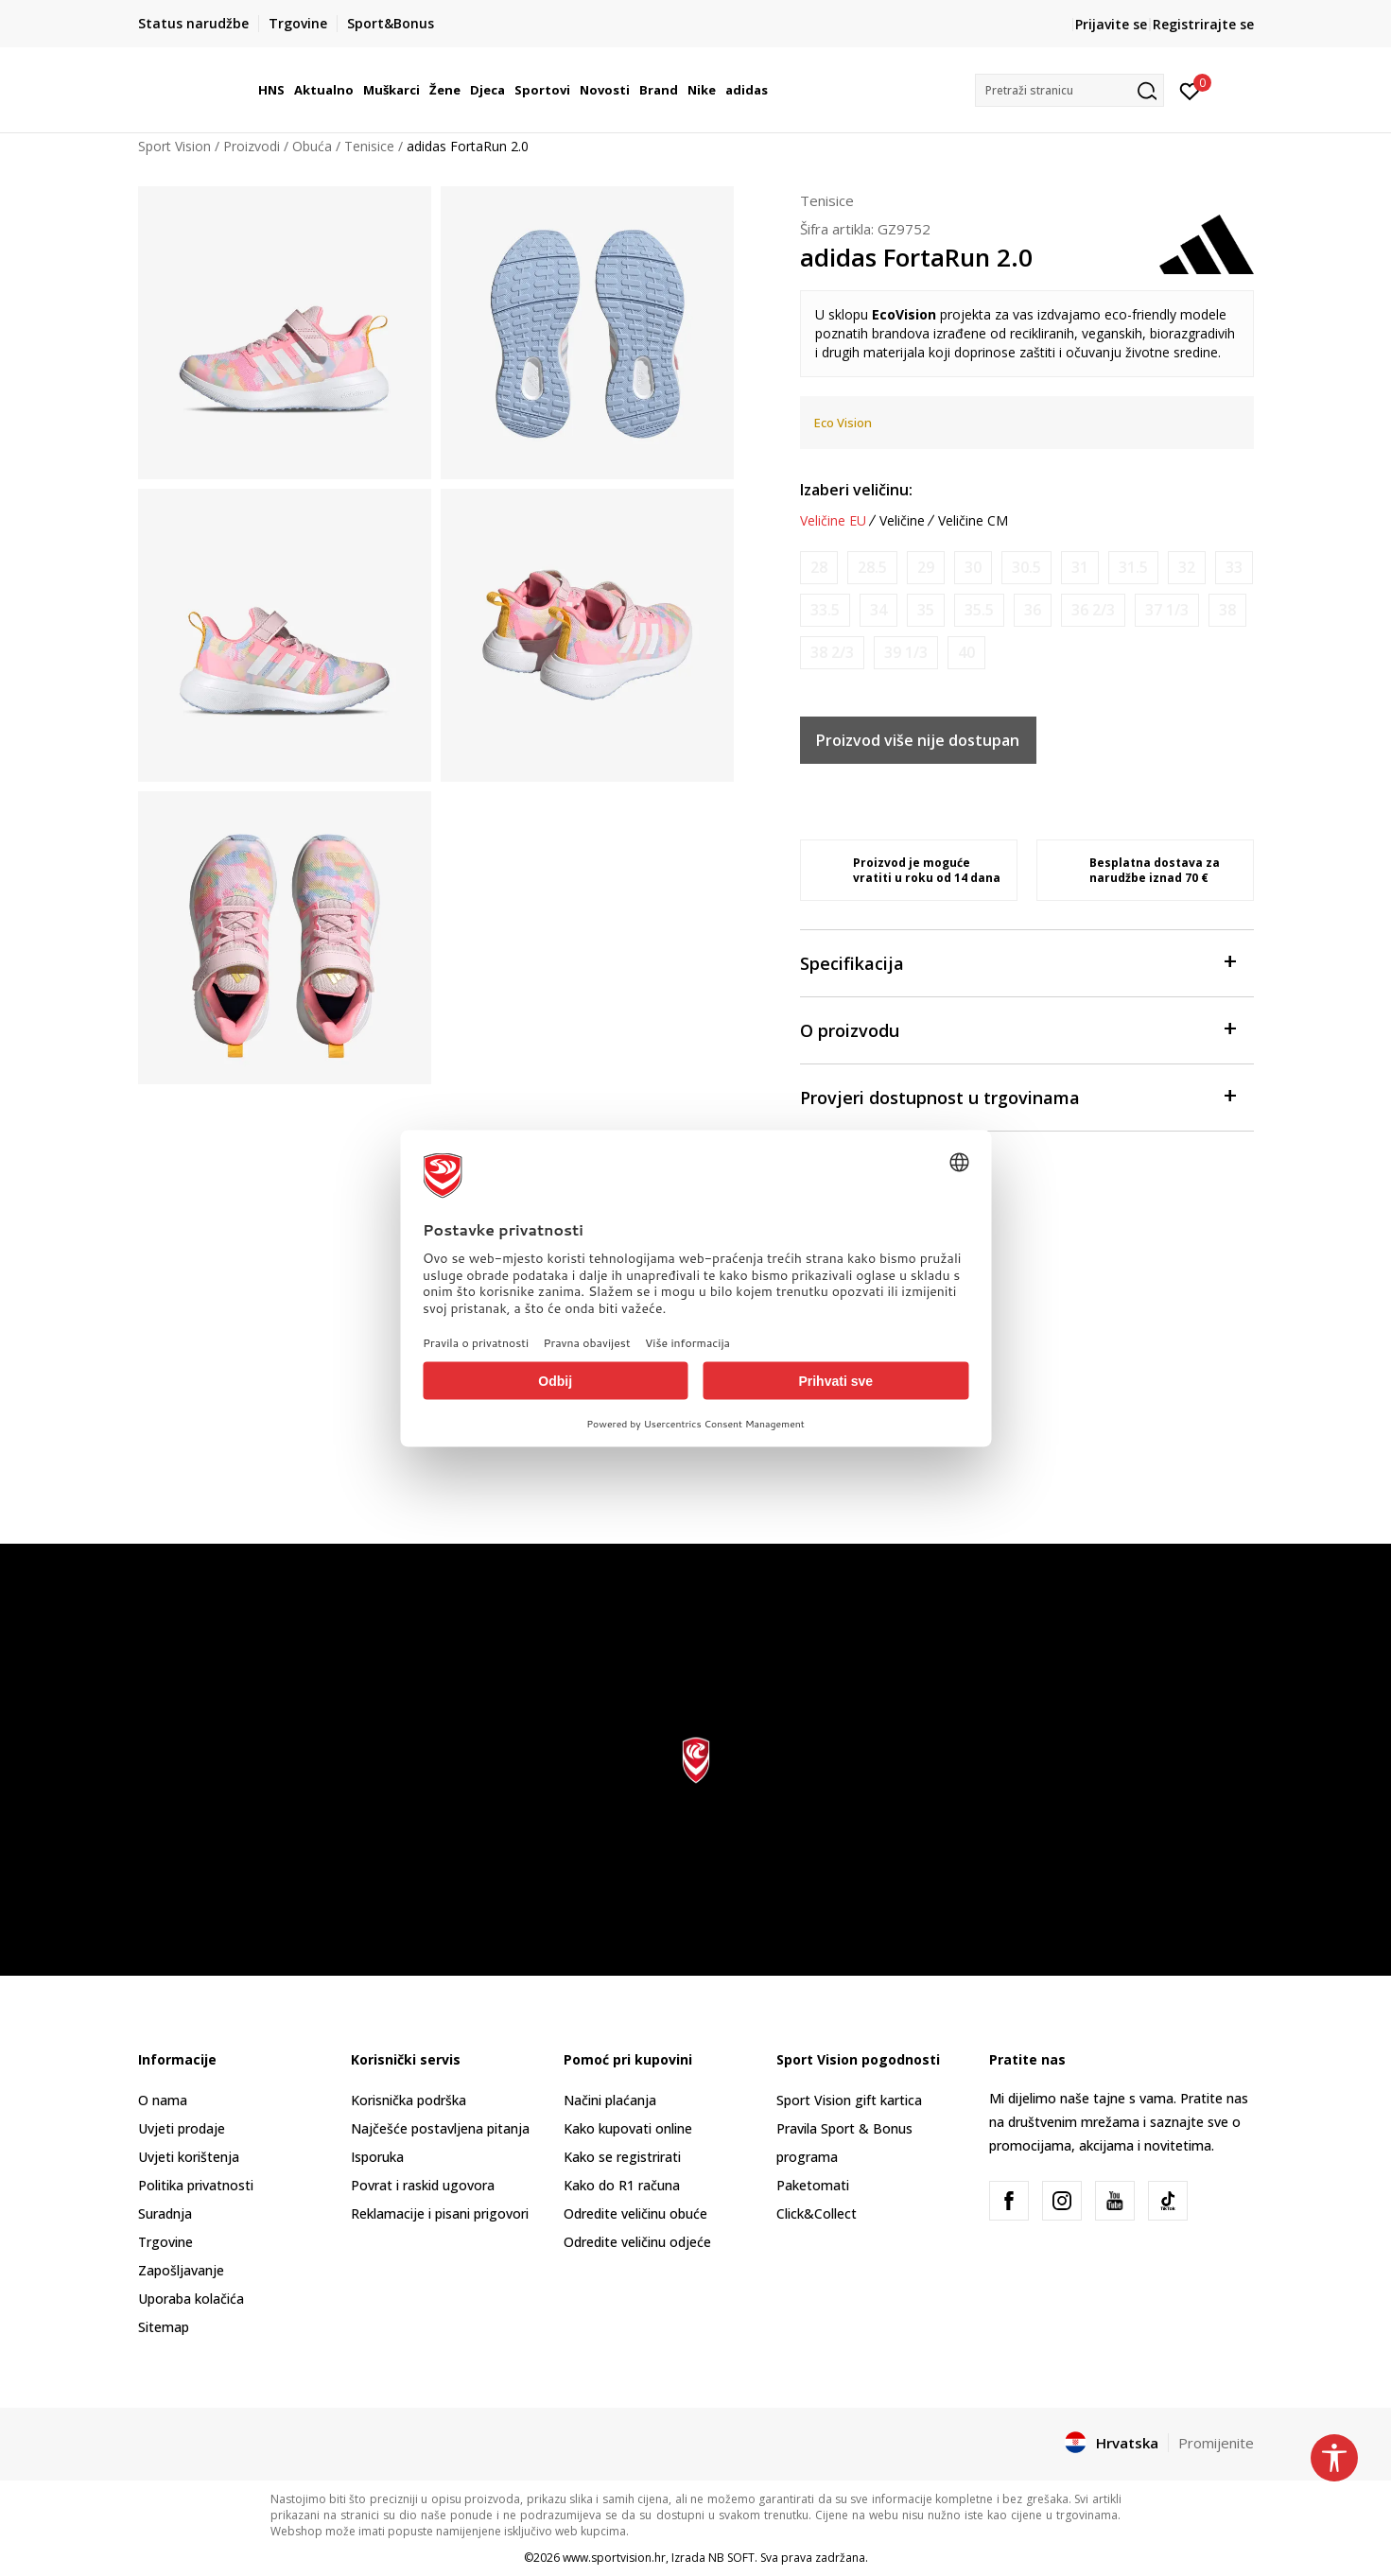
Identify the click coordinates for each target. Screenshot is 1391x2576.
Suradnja (165, 2213)
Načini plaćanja (610, 2100)
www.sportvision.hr (614, 2558)
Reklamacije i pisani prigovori (440, 2213)
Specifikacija (1017, 962)
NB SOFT (731, 2558)
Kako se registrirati (622, 2157)
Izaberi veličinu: (856, 489)
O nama (162, 2100)
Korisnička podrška (408, 2100)
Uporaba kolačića (191, 2299)
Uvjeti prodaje (181, 2128)
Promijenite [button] (1216, 2442)
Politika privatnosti (195, 2185)
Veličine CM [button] (973, 520)
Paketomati (812, 2185)
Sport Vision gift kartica (849, 2100)
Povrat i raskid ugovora (423, 2185)
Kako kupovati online (628, 2128)
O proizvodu (1017, 1029)
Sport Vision (174, 146)
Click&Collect (816, 2213)
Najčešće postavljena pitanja (440, 2128)
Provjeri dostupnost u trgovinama (1017, 1096)
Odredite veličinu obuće (635, 2213)
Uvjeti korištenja (188, 2157)
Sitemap (163, 2327)
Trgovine (165, 2242)
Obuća (312, 146)
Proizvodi (251, 146)
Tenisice (369, 146)
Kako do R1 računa (622, 2185)
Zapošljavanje (181, 2270)
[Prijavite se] (1190, 90)
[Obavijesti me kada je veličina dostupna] (819, 567)
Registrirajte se (1203, 24)
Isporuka (377, 2157)
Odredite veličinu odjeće (637, 2242)
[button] (1069, 90)
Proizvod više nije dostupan (917, 740)
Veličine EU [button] (833, 520)
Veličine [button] (902, 520)
